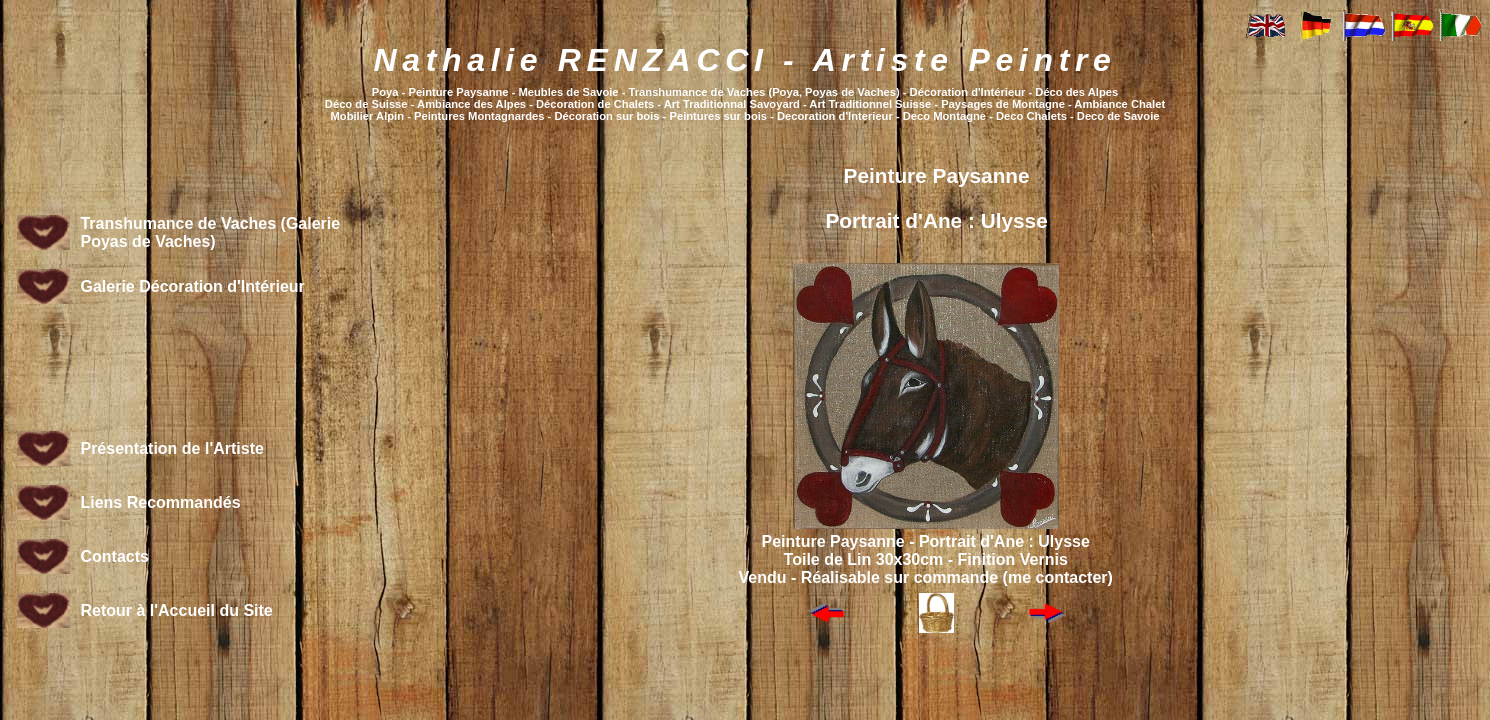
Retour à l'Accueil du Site (176, 610)
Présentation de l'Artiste (171, 448)
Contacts (114, 556)
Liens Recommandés (160, 502)
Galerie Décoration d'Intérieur (192, 286)
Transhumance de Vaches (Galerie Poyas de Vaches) (210, 232)
